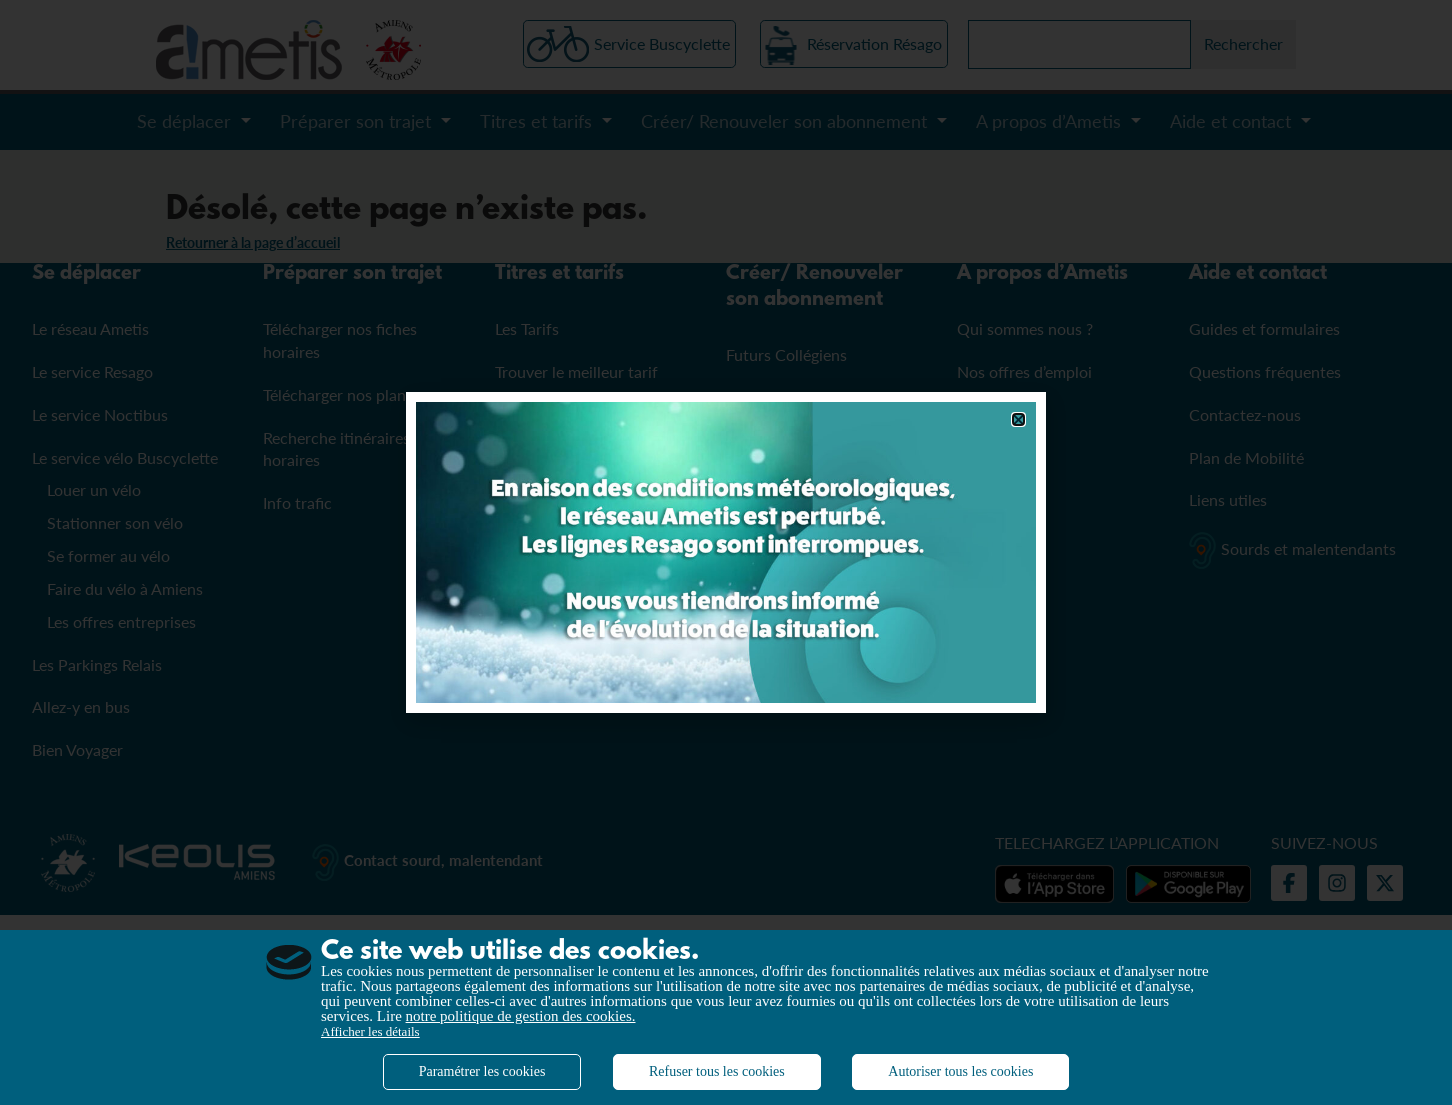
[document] (726, 552)
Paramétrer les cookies (482, 1071)
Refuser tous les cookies (717, 1071)
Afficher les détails (370, 1031)
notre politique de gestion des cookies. (521, 1016)
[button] (1018, 419)
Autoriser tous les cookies (960, 1071)
